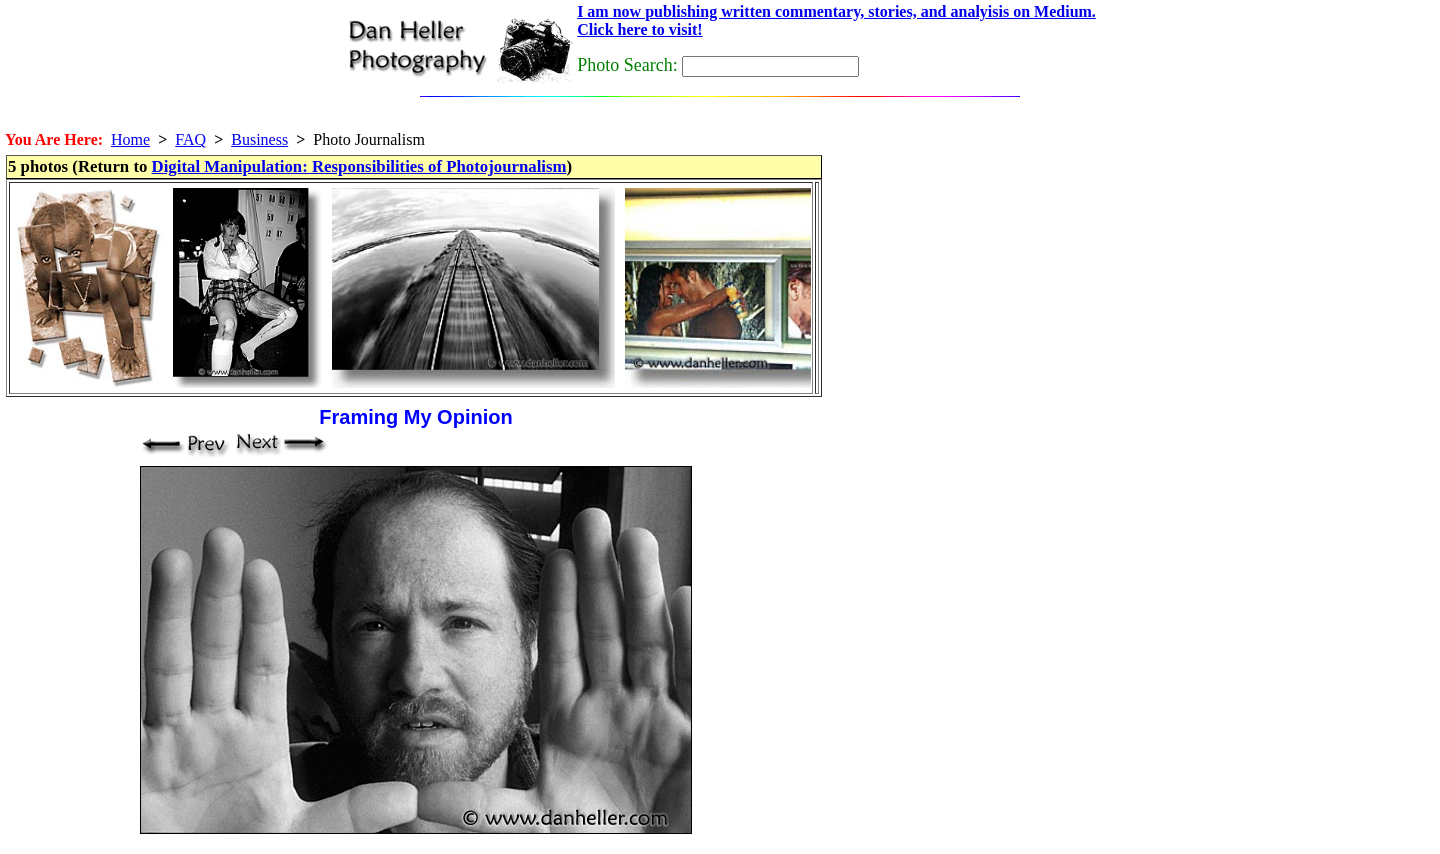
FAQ (190, 139)
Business (259, 139)
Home (130, 139)
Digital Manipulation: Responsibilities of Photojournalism (359, 166)
